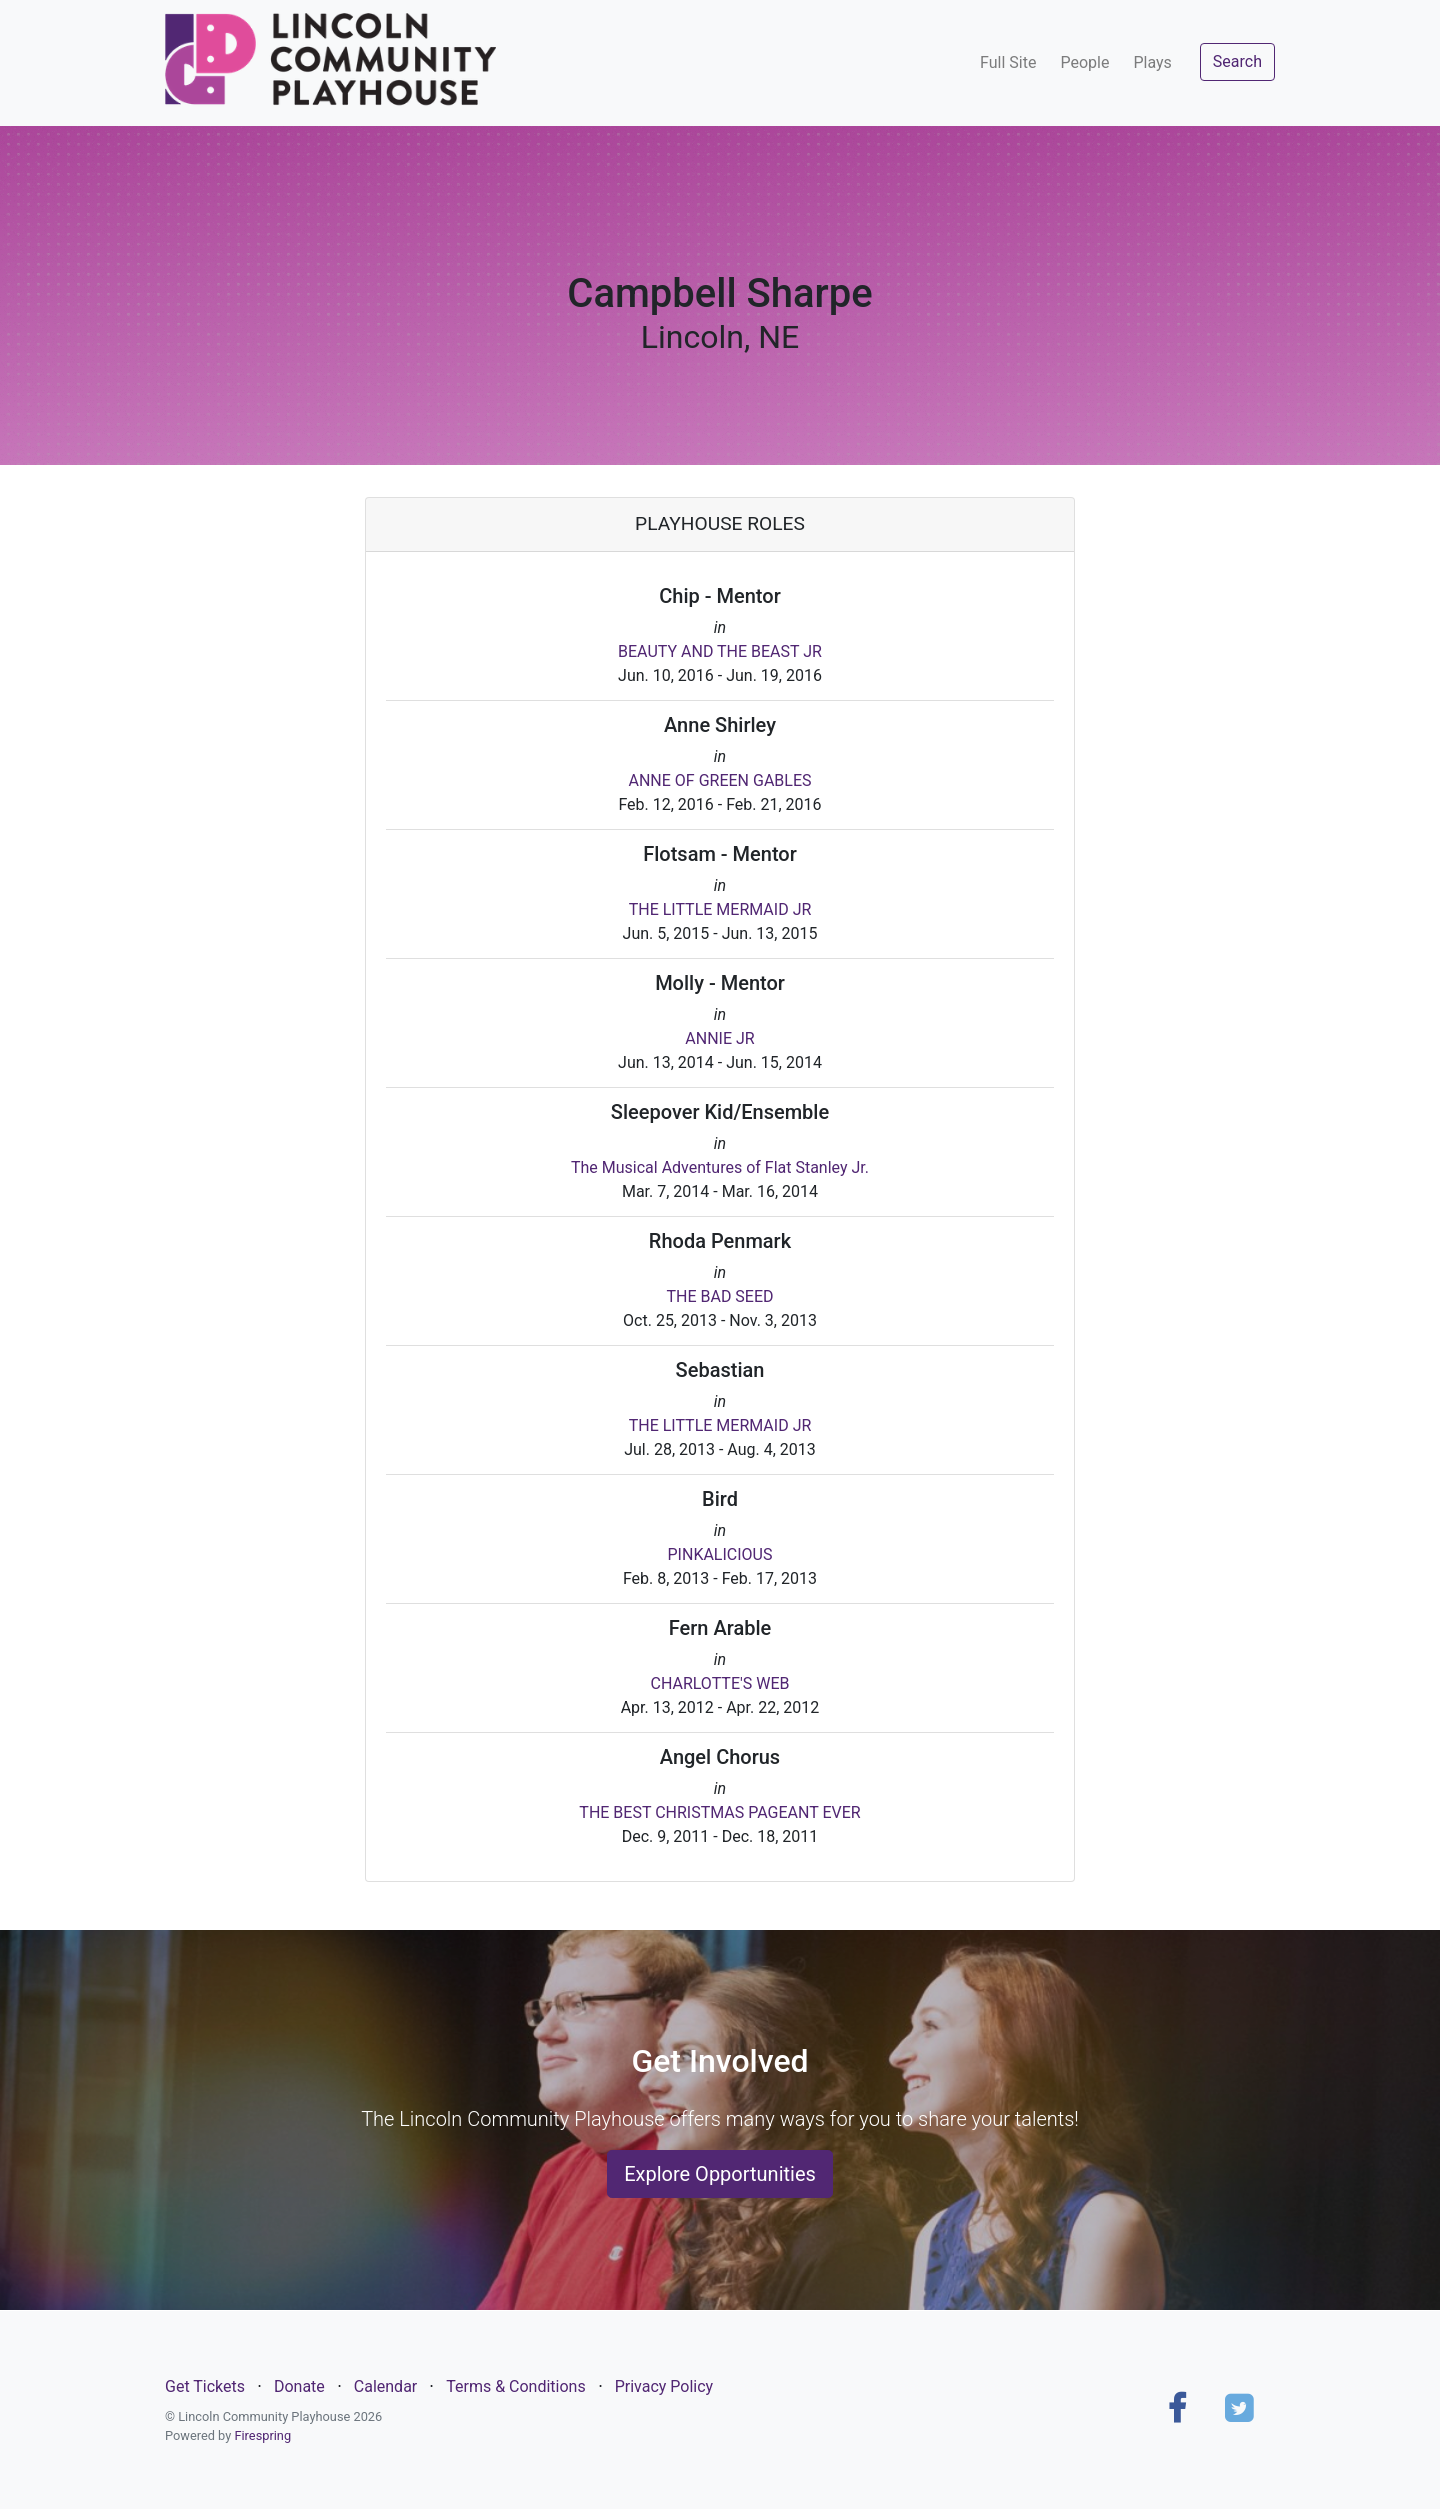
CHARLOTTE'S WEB (719, 1683)
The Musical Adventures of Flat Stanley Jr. (720, 1167)
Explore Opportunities (720, 2174)
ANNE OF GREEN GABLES (720, 780)
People (1084, 62)
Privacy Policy (664, 2386)
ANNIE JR (719, 1038)
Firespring (262, 2435)
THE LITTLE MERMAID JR (720, 909)
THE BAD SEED (719, 1296)
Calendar (385, 2386)
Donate (299, 2386)
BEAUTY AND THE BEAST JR (720, 651)
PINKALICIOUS (720, 1554)
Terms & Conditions (516, 2386)
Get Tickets (205, 2386)
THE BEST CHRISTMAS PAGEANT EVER (719, 1812)
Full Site (1008, 62)
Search (1237, 61)
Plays (1152, 62)
